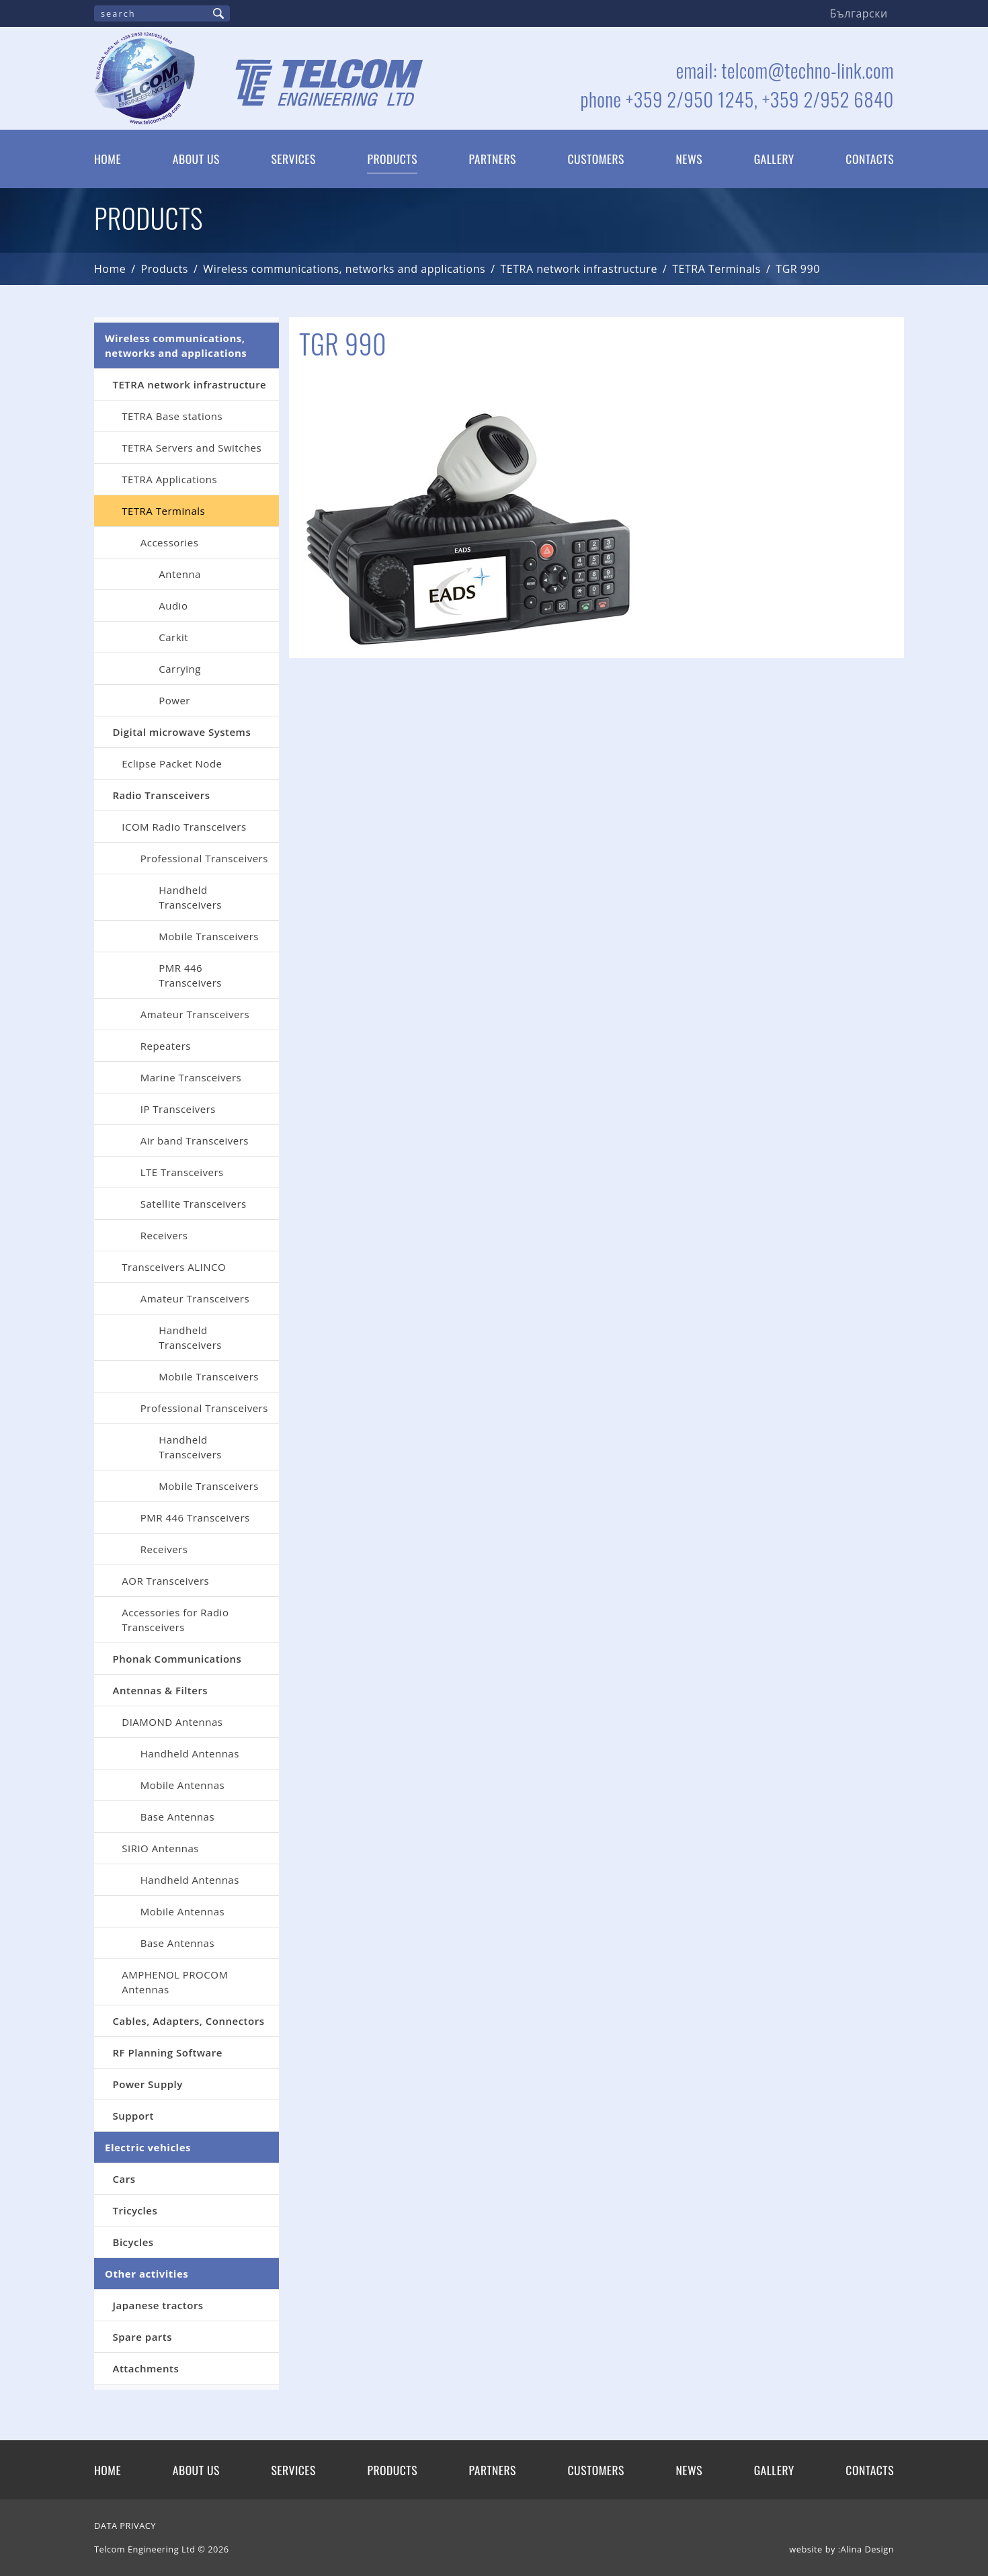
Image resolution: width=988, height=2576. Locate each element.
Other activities (146, 2273)
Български (859, 13)
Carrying (180, 668)
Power (174, 700)
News (689, 158)
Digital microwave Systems (182, 732)
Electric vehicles (148, 2147)
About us (196, 158)
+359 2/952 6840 (828, 99)
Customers (596, 158)
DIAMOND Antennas (172, 1722)
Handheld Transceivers (190, 897)
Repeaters (165, 1045)
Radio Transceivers (161, 795)
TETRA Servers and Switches (191, 447)
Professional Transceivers (204, 858)
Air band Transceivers (194, 1140)
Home (107, 158)
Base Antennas (177, 1816)
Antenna (180, 574)
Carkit (173, 637)
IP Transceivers (178, 1109)
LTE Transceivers (182, 1172)
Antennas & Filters (160, 1690)
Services (293, 158)
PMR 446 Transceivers (190, 975)
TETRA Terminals (716, 268)
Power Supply (148, 2084)
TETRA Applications (169, 479)
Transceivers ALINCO (174, 1267)
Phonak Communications (177, 1658)
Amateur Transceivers (194, 1014)
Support (134, 2115)
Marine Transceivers (190, 1077)
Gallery (774, 158)
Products (392, 158)
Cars (124, 2179)
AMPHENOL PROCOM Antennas (175, 1982)
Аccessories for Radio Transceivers (175, 1620)
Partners (492, 158)
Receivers (164, 1235)
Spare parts (143, 2336)
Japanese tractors (158, 2305)
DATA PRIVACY (125, 2526)
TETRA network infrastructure (579, 268)
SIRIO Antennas (160, 1848)
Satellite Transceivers (193, 1203)
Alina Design (867, 2549)
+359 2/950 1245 (690, 99)
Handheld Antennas (189, 1753)
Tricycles (135, 2210)
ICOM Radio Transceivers (184, 826)
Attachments (146, 2368)
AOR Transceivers (165, 1580)
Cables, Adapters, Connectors (189, 2021)
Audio (173, 605)
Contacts (870, 158)
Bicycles (133, 2242)
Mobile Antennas (182, 1785)
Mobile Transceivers (209, 936)
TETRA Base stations (172, 416)
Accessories (169, 542)
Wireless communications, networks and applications (344, 268)
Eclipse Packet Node (172, 763)
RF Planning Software (167, 2052)
